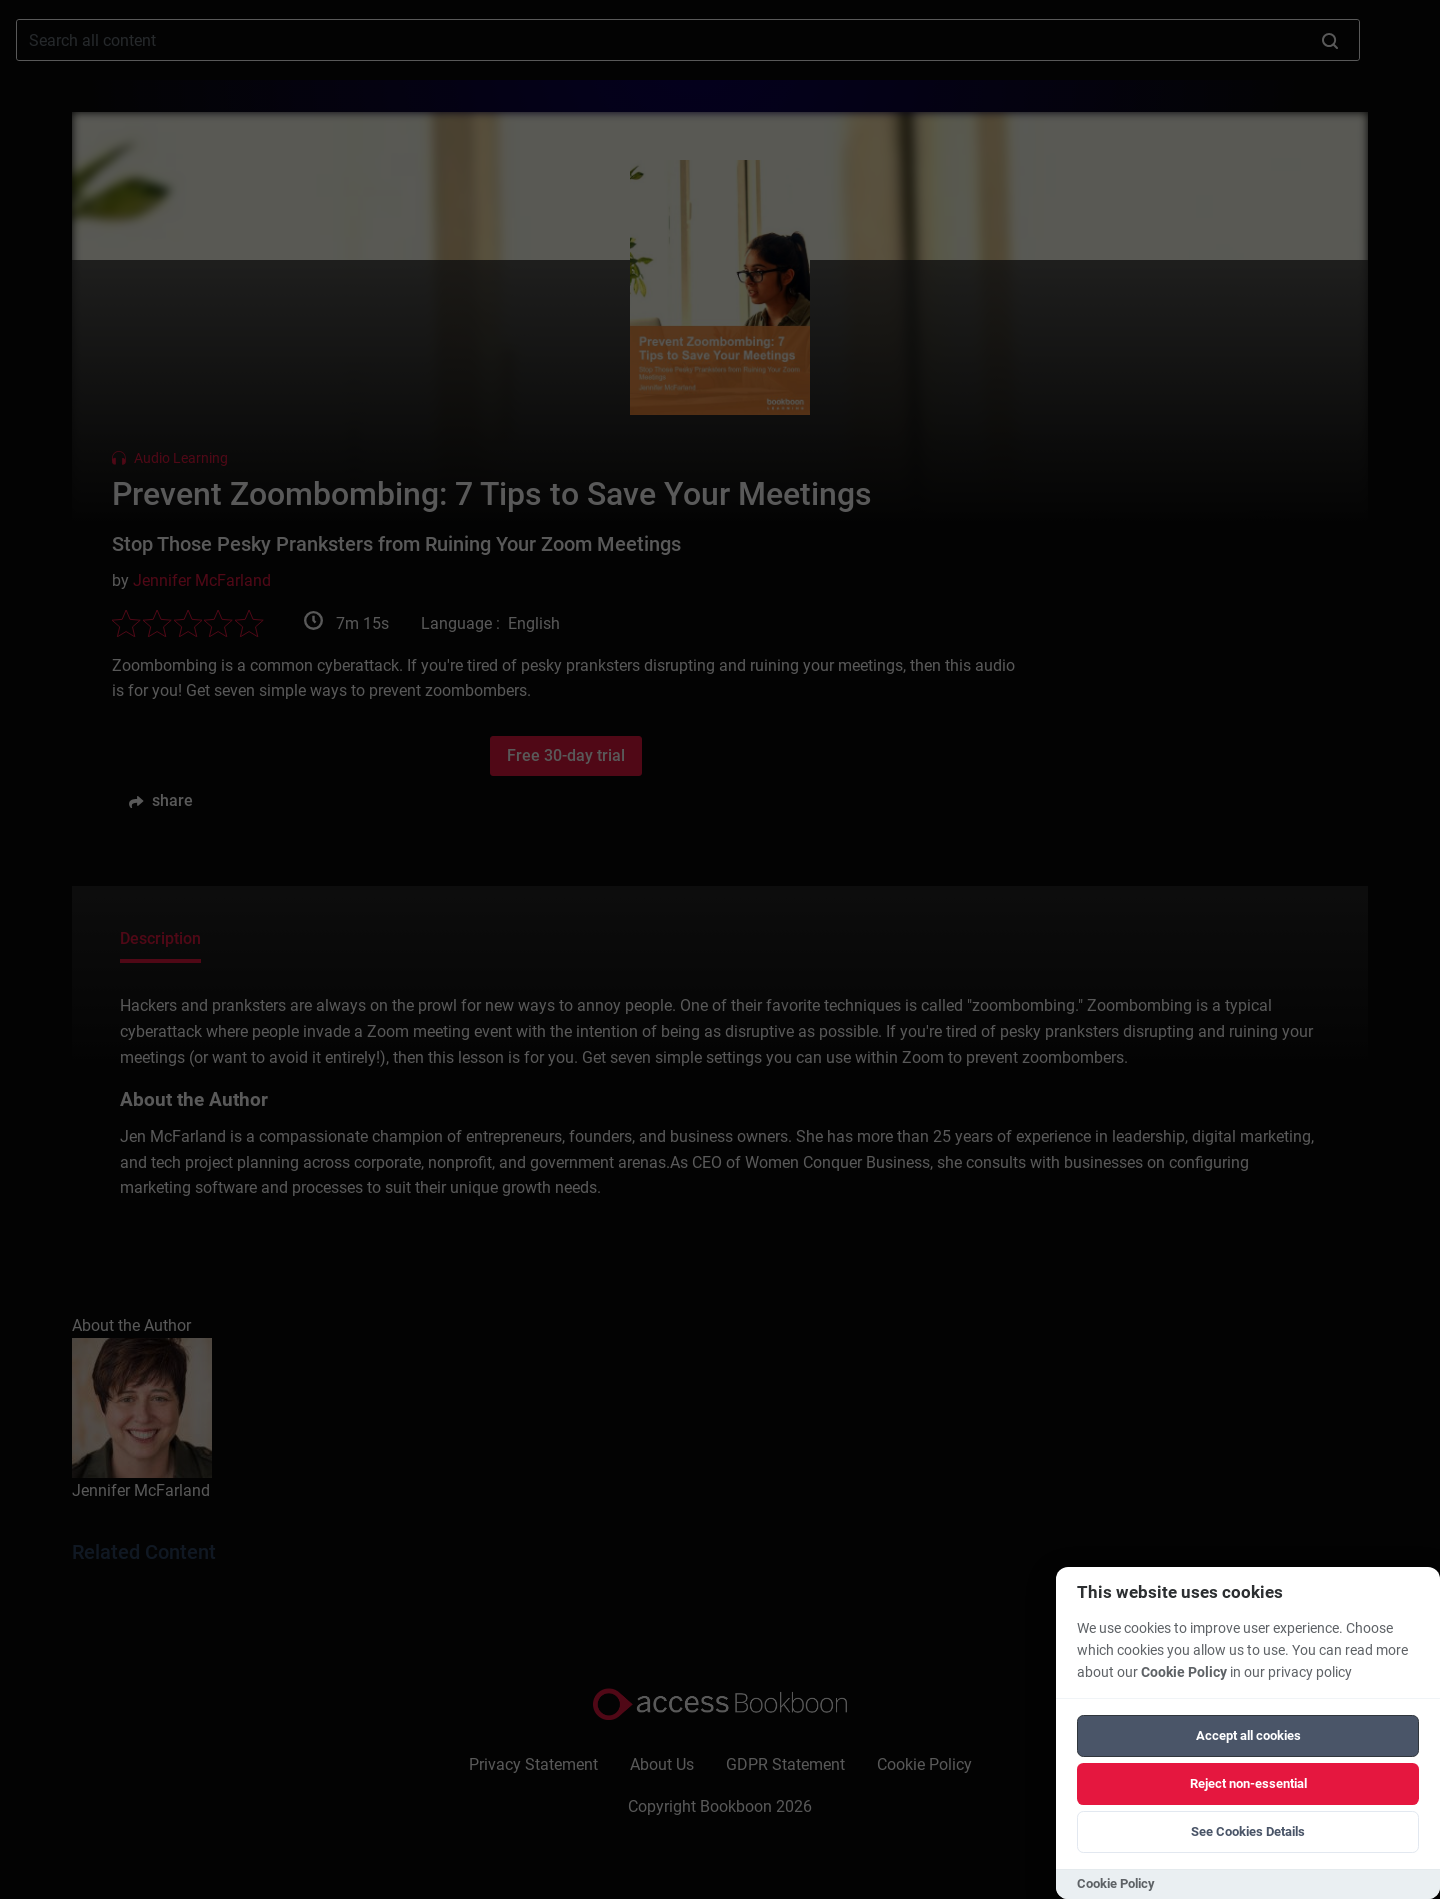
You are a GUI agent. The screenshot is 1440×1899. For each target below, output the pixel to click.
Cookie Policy (1184, 1672)
